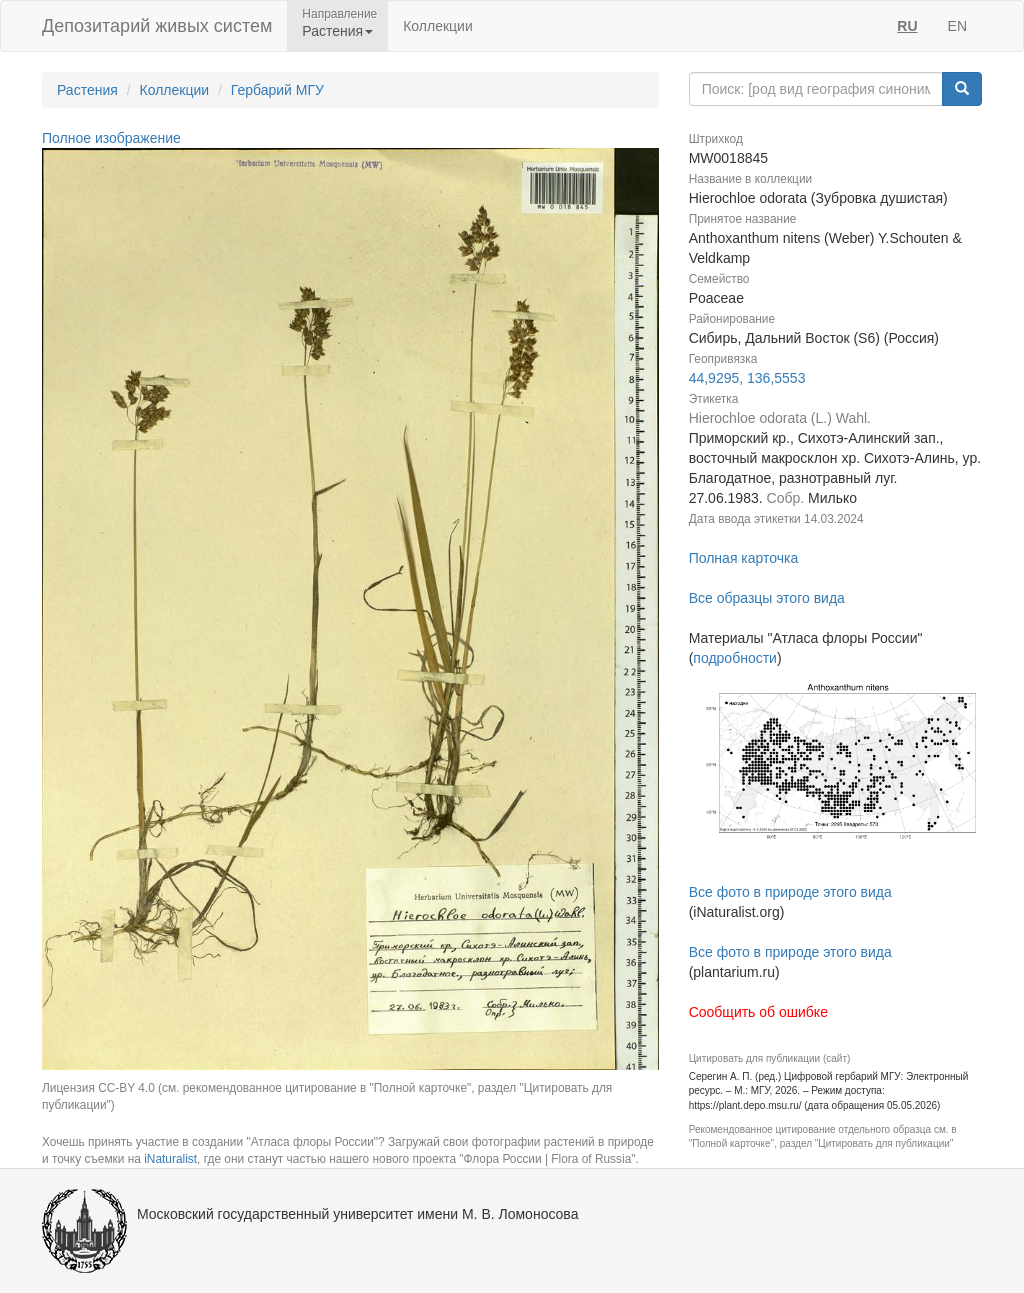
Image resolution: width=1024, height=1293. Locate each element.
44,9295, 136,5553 (747, 378)
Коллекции (438, 26)
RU (907, 26)
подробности (735, 658)
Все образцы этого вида (767, 598)
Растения (87, 90)
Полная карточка (744, 558)
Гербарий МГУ (277, 90)
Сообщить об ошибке (758, 1012)
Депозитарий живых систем (157, 26)
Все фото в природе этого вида (790, 892)
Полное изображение (111, 138)
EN (957, 26)
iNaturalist (170, 1159)
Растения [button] (337, 31)
